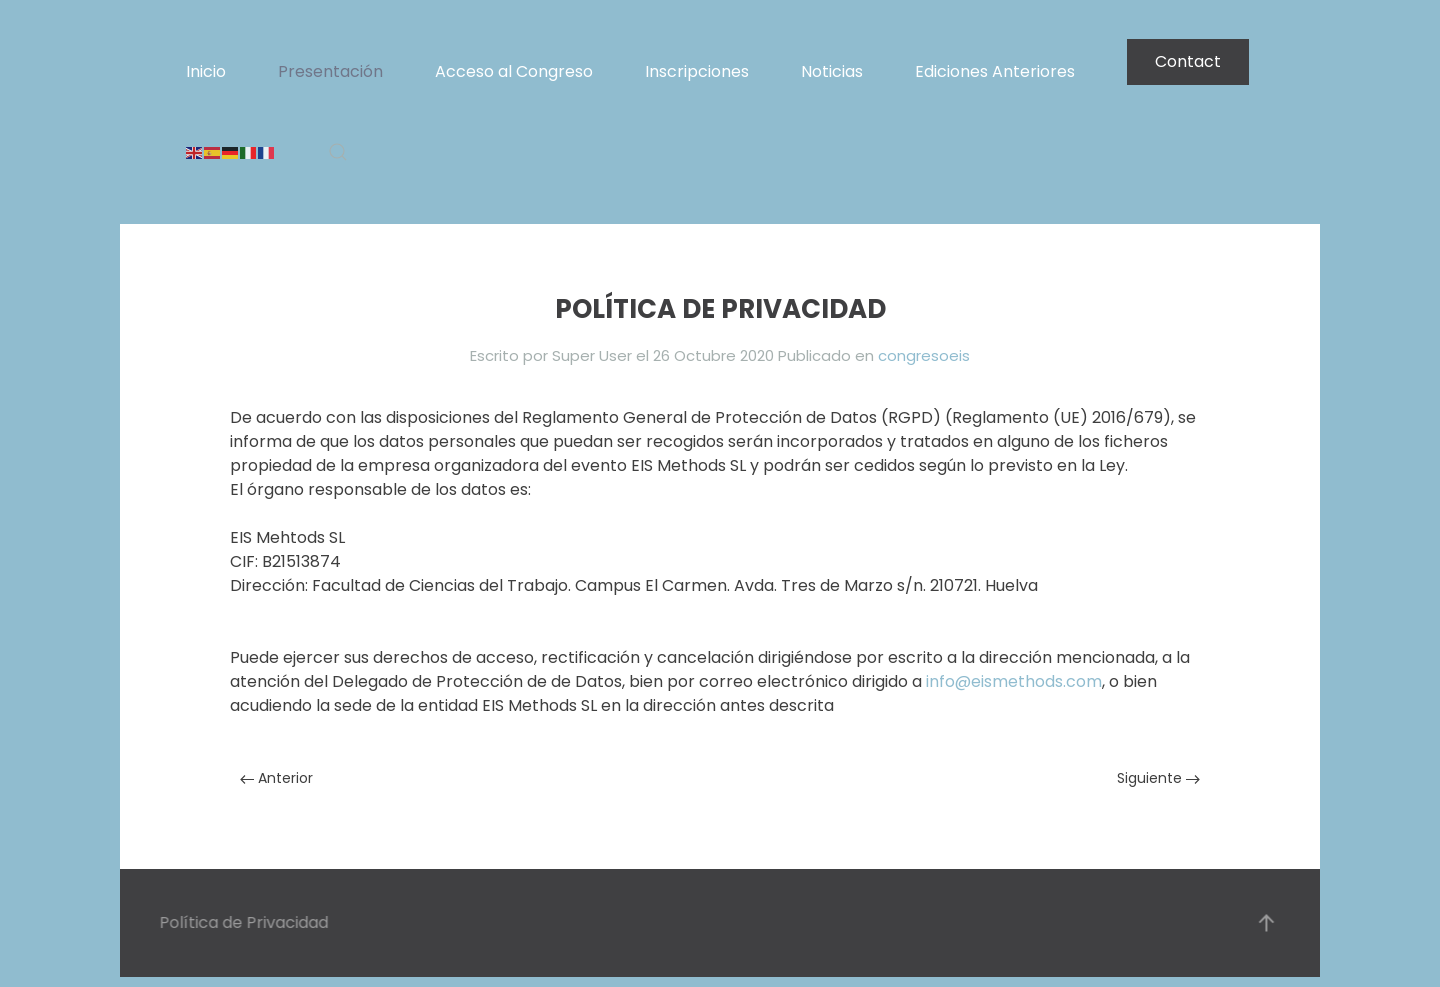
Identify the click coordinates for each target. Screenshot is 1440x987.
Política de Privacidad (242, 922)
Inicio (206, 71)
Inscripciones (697, 71)
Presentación (330, 71)
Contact (1188, 61)
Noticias (832, 71)
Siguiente (1158, 778)
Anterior (276, 778)
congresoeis (924, 355)
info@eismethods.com (1014, 681)
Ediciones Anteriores (995, 71)
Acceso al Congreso (514, 71)
